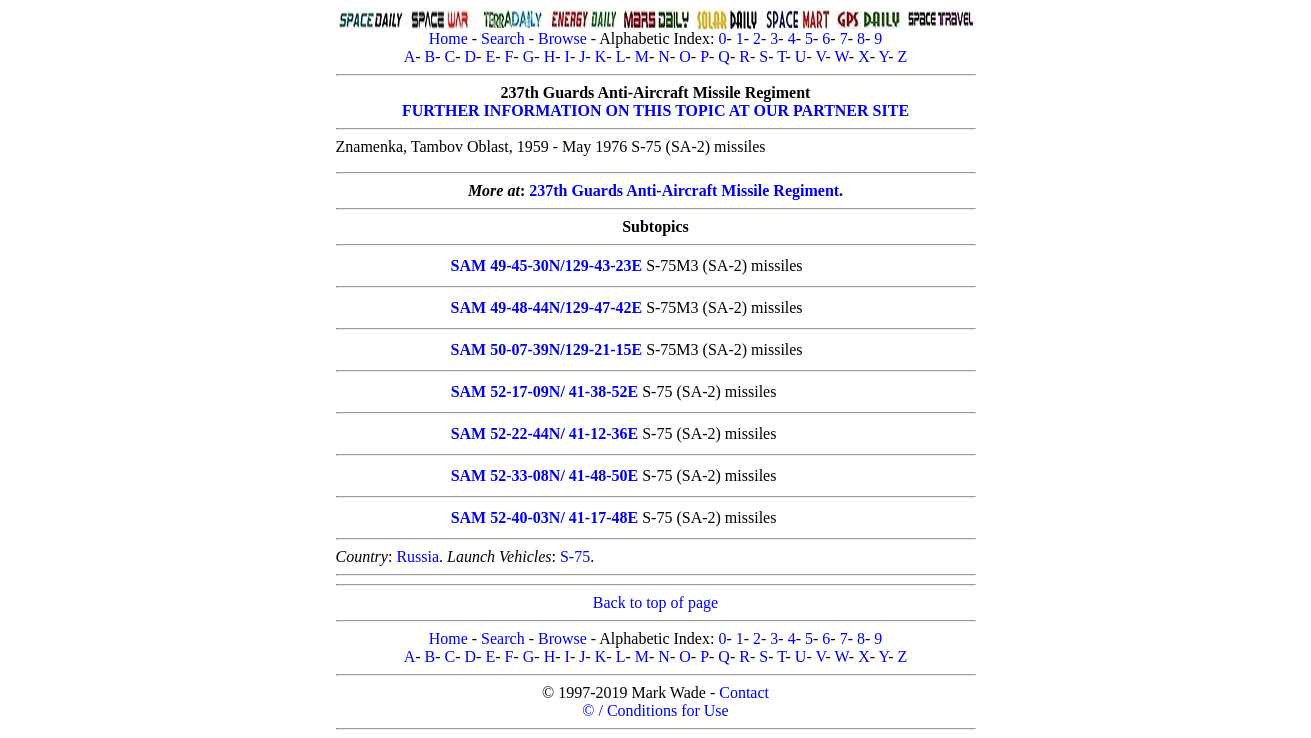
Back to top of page (655, 602)
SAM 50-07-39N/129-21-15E (547, 349)
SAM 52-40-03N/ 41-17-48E (545, 517)
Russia (417, 556)
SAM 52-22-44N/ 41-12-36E (545, 433)
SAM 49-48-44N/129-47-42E (547, 307)
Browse (562, 38)
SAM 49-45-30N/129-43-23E (547, 265)
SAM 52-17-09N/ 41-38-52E (545, 391)
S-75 (575, 556)
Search (503, 38)
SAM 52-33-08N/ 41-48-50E (545, 475)
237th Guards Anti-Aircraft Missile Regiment (684, 190)
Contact (744, 692)
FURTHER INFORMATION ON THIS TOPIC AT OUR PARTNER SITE (655, 110)
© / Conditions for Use (655, 710)
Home (448, 38)
